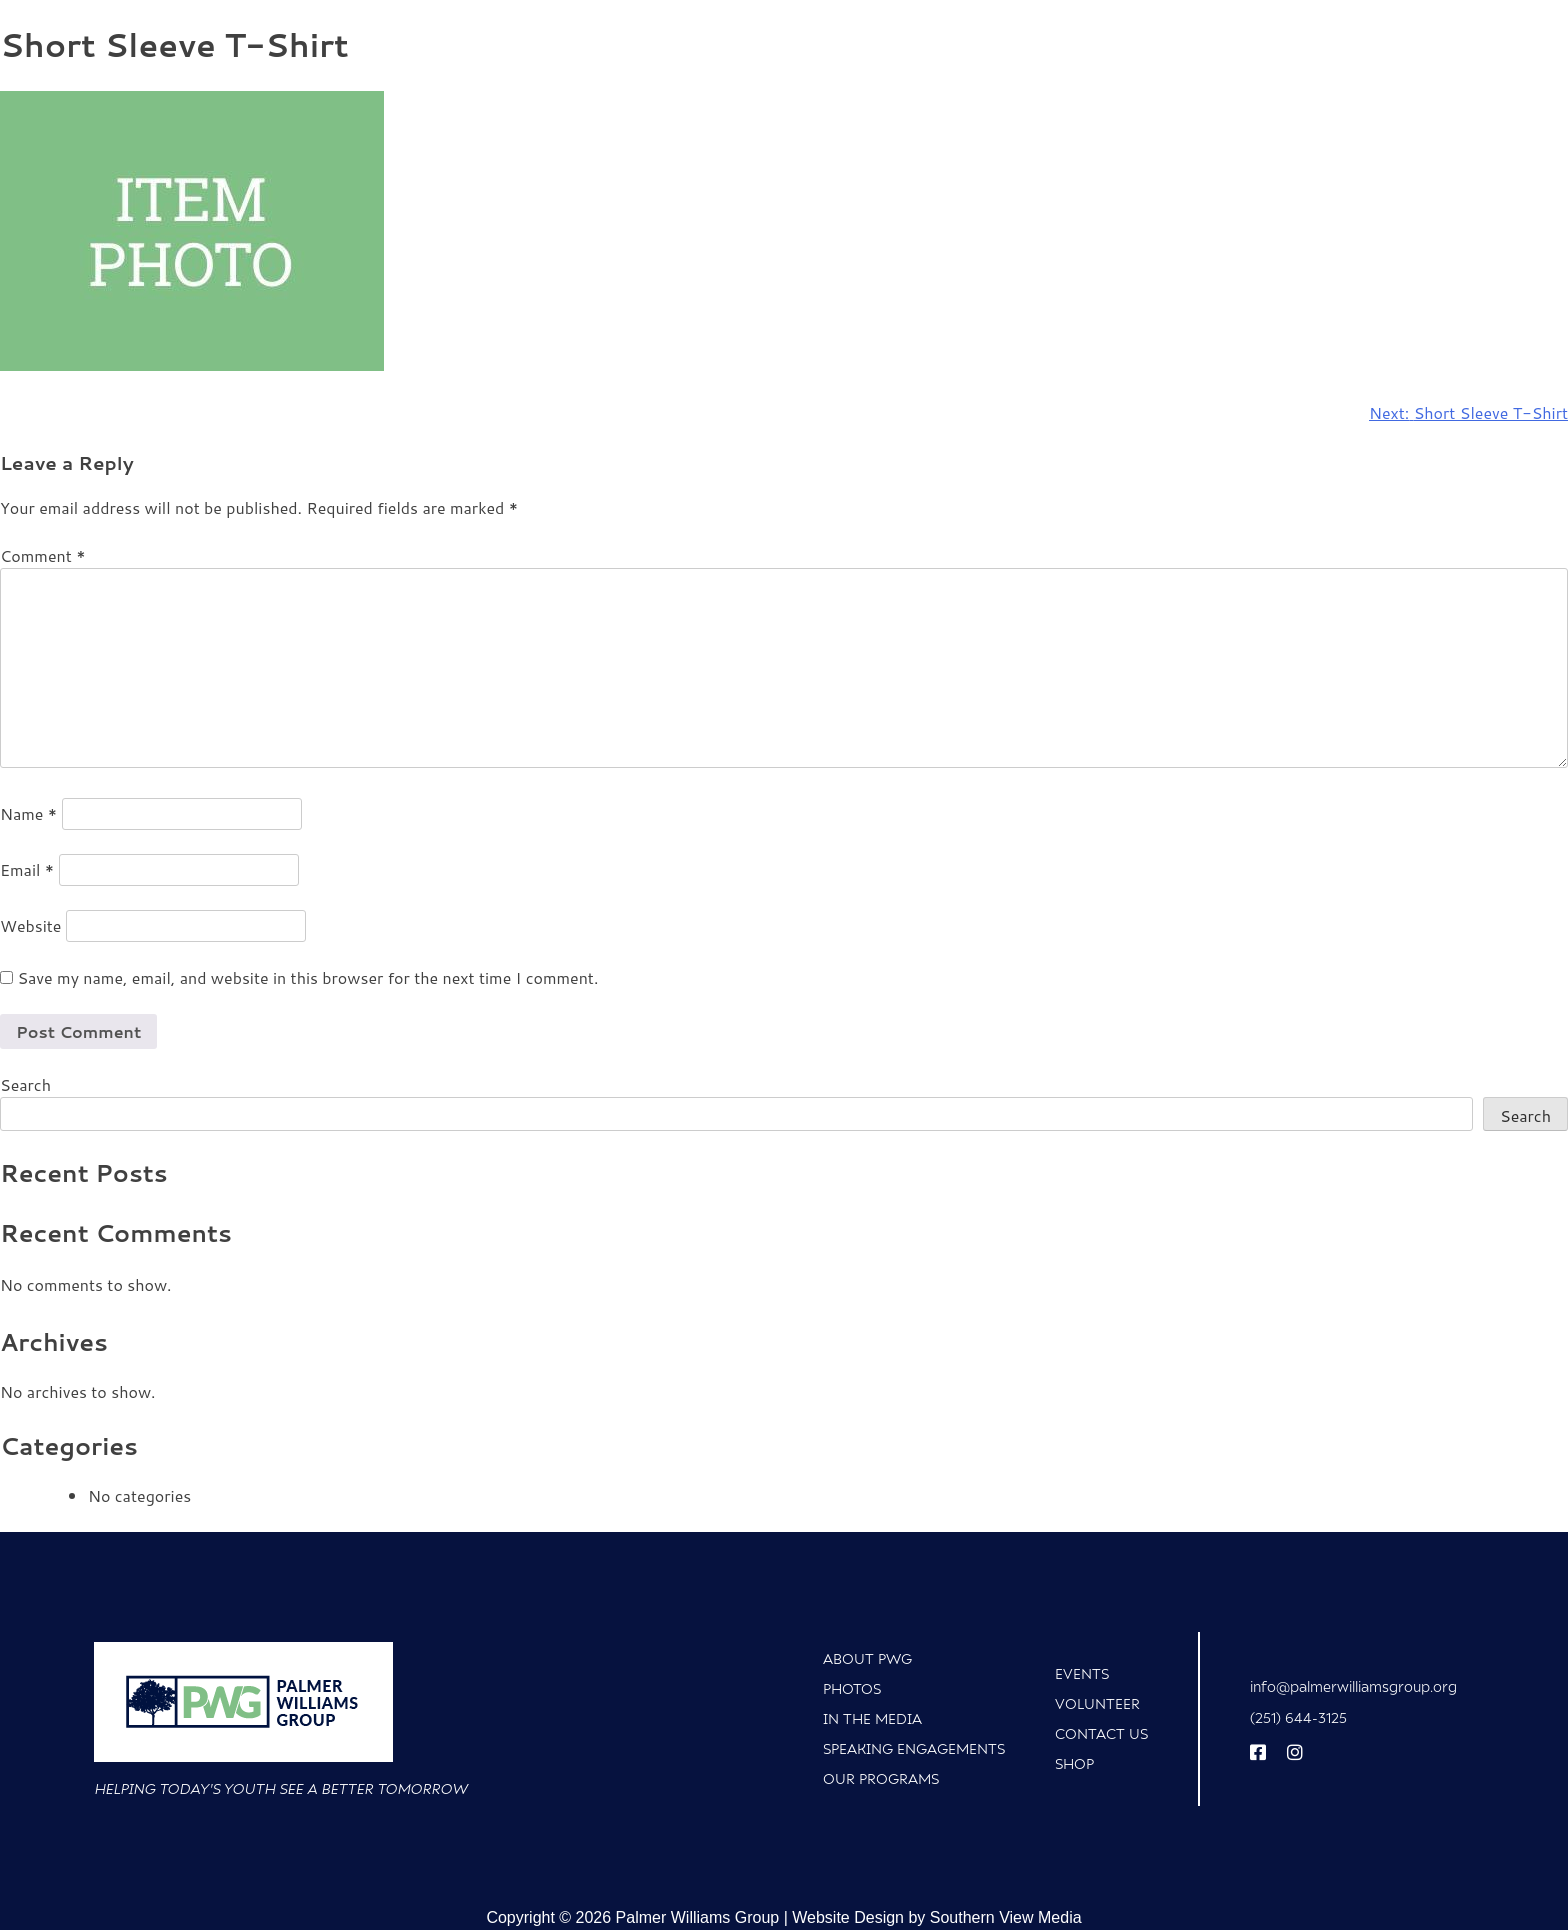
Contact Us (1101, 1733)
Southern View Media (1006, 1917)
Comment (42, 555)
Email (27, 869)
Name (28, 813)
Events (1082, 1673)
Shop (1074, 1763)
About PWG (867, 1658)
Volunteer (1097, 1703)
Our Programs (881, 1778)
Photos (852, 1688)
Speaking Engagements (914, 1748)
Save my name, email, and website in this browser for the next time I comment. (307, 977)
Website (30, 925)
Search (25, 1084)
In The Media (872, 1718)
